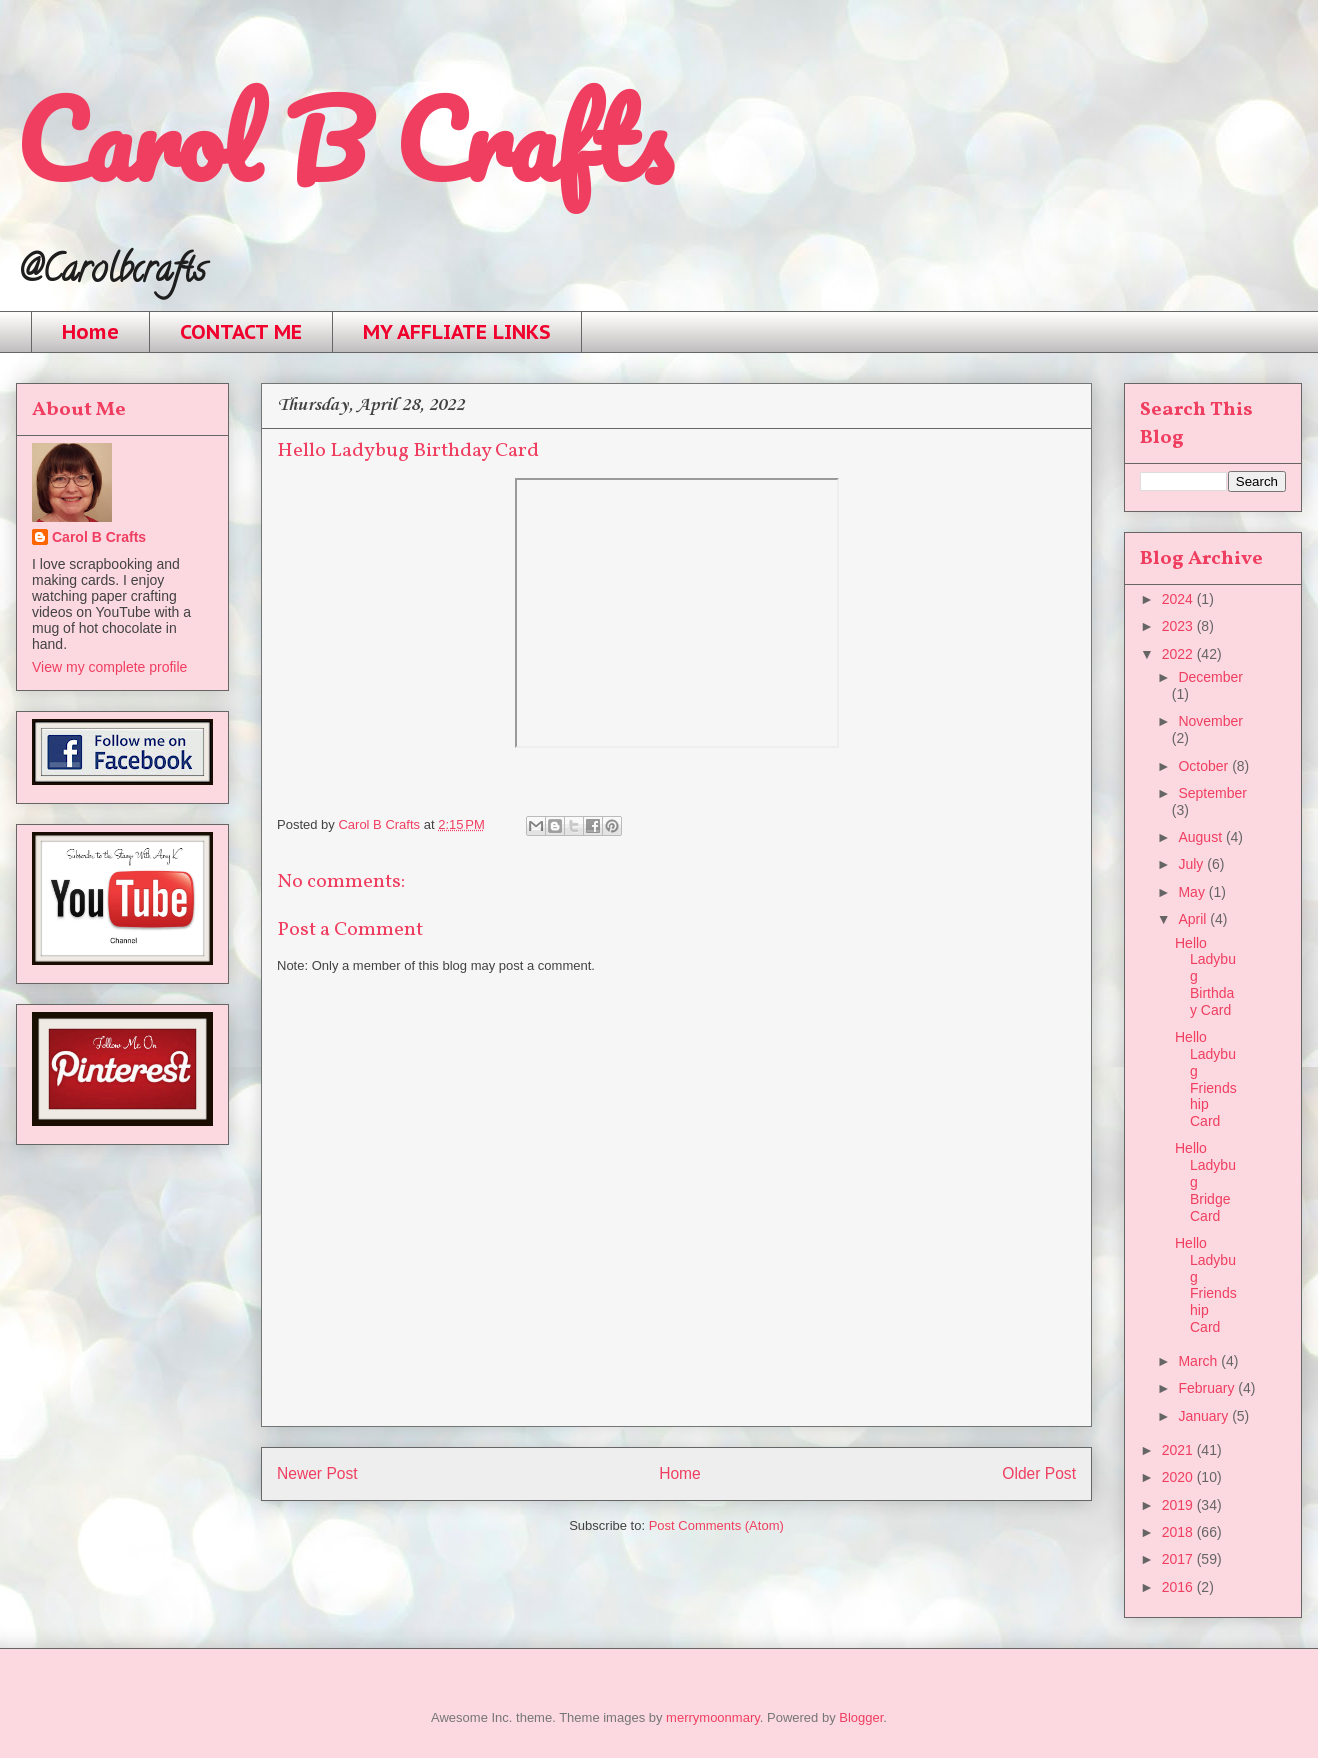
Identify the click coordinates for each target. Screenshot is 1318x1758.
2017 (1179, 1559)
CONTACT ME (241, 332)
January (1205, 1416)
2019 (1179, 1505)
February (1208, 1388)
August (1201, 837)
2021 (1179, 1450)
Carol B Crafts (343, 139)
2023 (1179, 626)
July (1192, 864)
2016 (1179, 1587)
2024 (1179, 599)
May (1193, 892)
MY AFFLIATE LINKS (457, 332)
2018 (1179, 1532)
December (1210, 677)
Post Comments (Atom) (716, 1525)
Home (90, 332)
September (1212, 793)
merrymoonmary (713, 1717)
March (1199, 1361)
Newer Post (317, 1473)
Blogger (861, 1717)
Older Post (1039, 1473)
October (1205, 766)
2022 (1179, 654)
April (1194, 919)
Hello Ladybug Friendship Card (1206, 1079)
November (1210, 721)
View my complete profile (109, 667)
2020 (1179, 1477)
